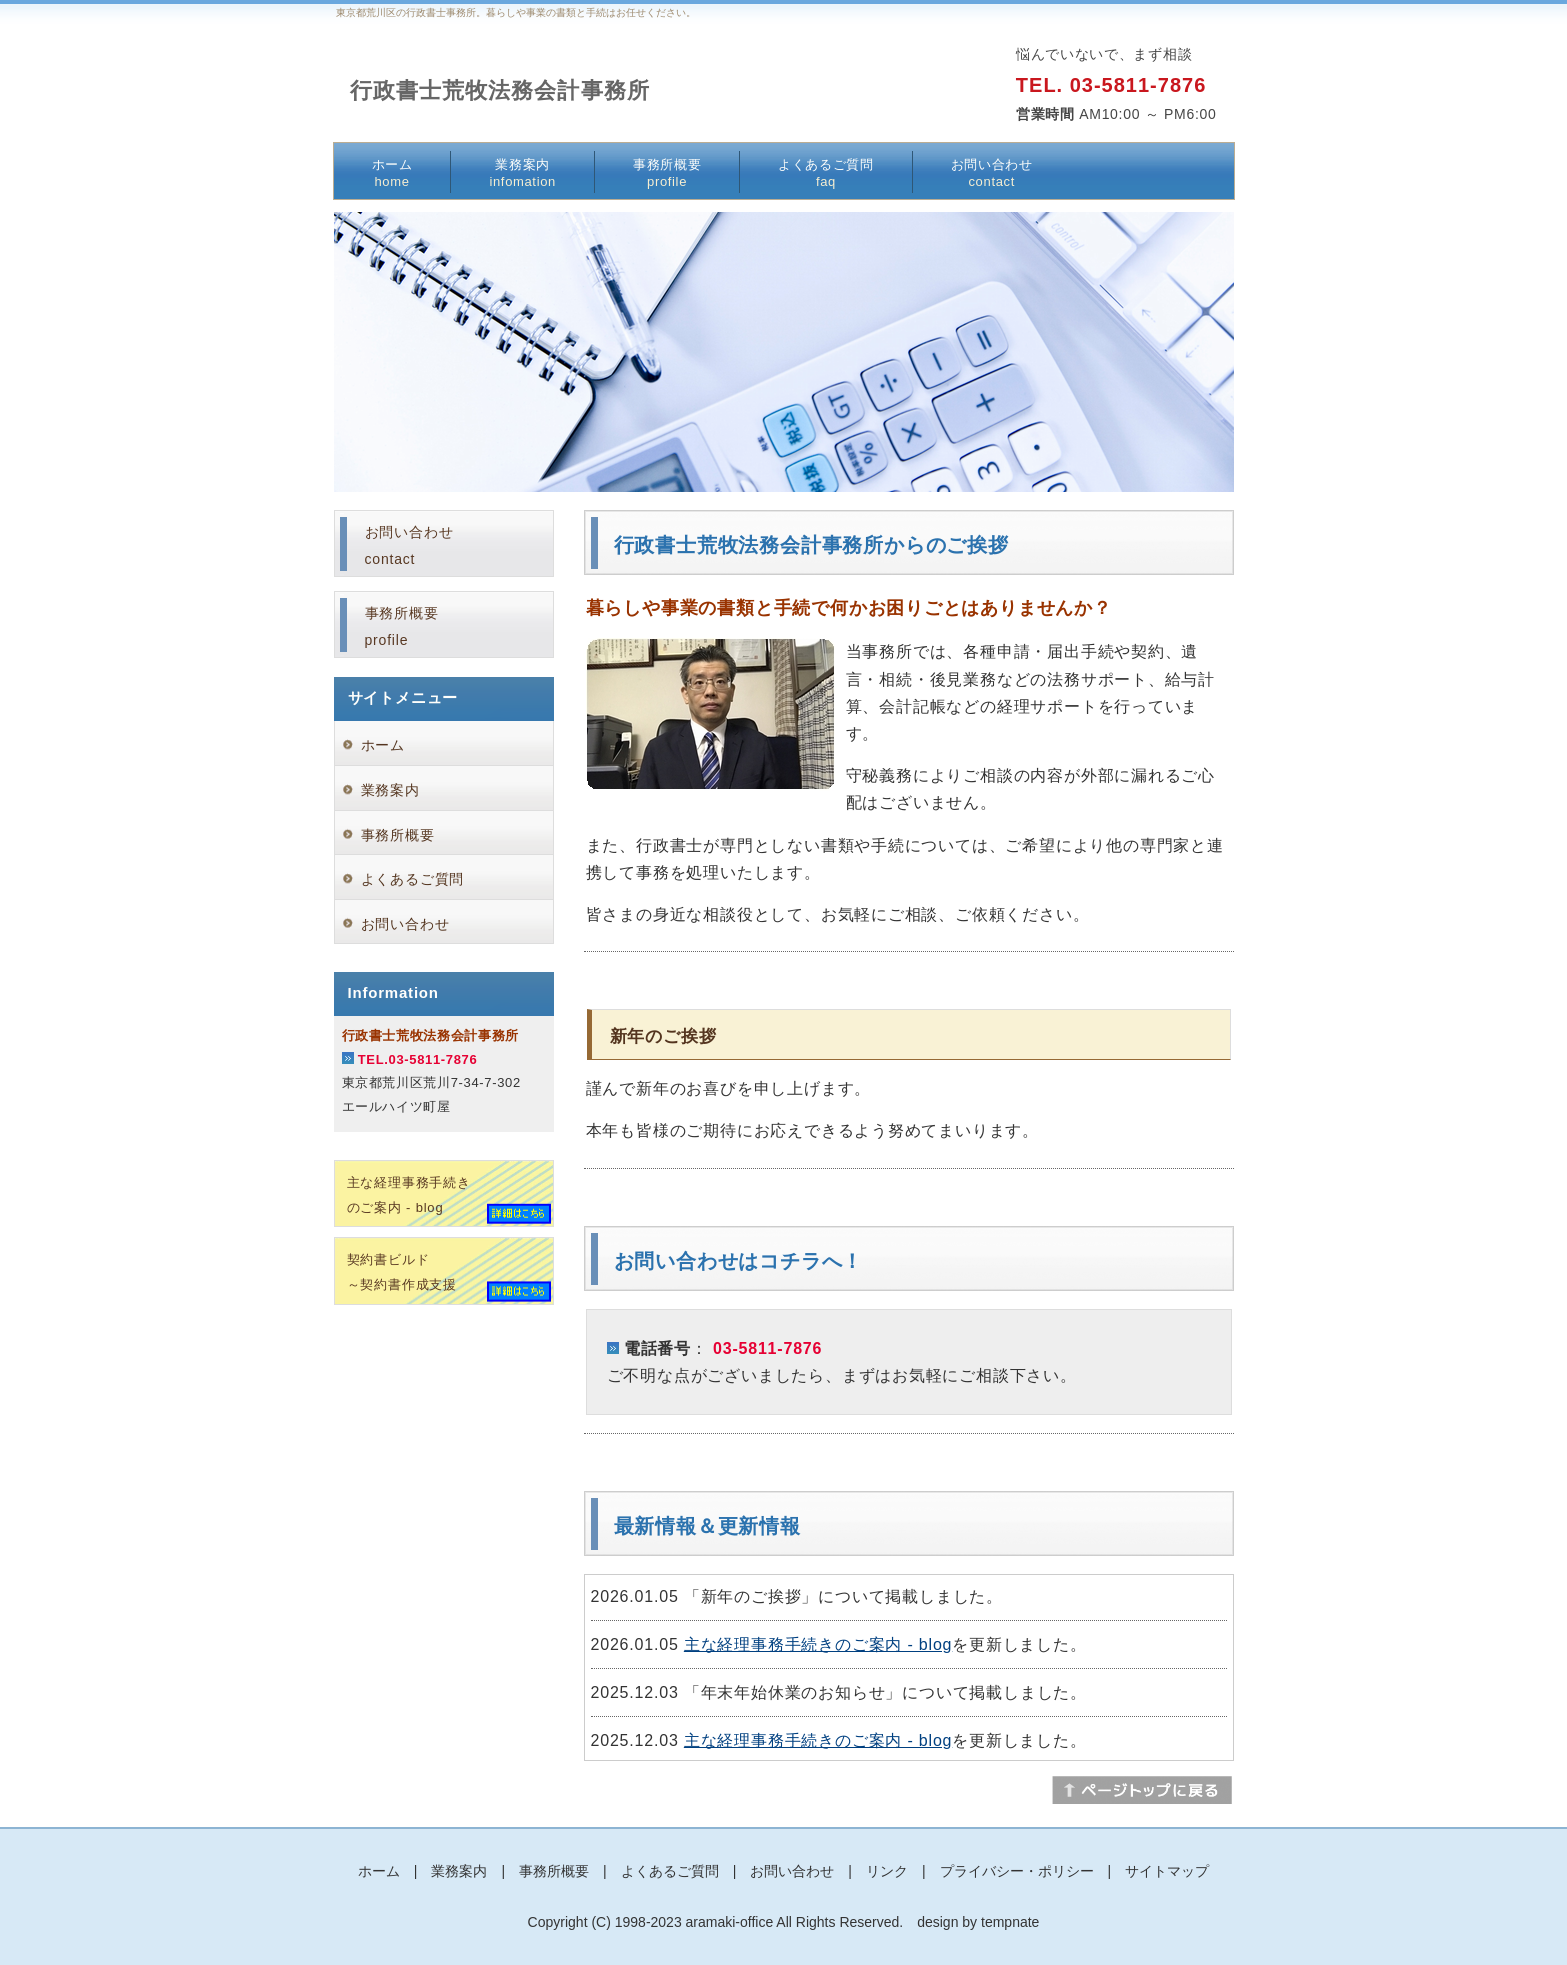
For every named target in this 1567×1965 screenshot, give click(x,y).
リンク (887, 1871)
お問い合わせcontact (409, 545)
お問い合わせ (992, 173)
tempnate (1010, 1922)
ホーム (392, 173)
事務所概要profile (402, 626)
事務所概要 (667, 173)
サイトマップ (1167, 1871)
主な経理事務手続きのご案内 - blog (818, 1644)
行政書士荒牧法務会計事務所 (500, 90)
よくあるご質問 (826, 173)
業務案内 (522, 173)
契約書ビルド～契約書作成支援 (402, 1272)
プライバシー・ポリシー (1017, 1871)
